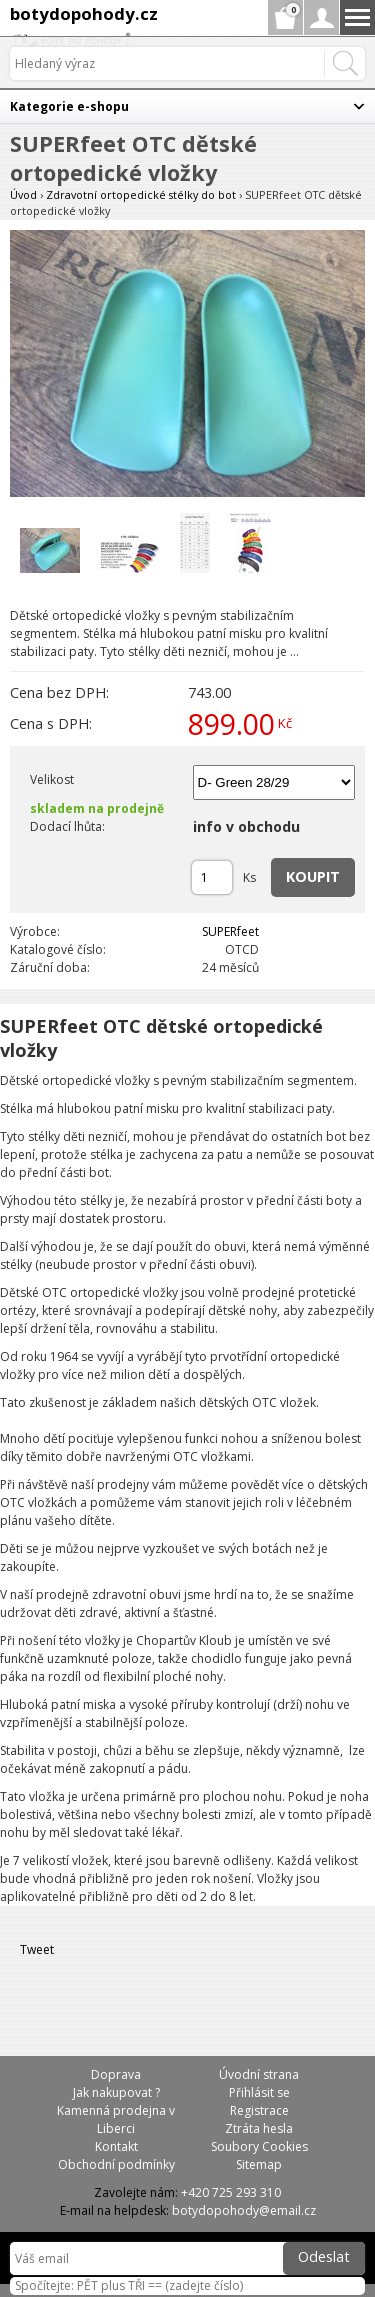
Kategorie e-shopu (69, 106)
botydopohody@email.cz (244, 2210)
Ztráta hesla (259, 2128)
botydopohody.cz (84, 13)
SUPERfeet (230, 931)
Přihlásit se (259, 2092)
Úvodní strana (259, 2074)
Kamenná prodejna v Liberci (116, 2119)
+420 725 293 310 (231, 2192)
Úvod (23, 194)
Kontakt (116, 2146)
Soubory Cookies (259, 2146)
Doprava (116, 2074)
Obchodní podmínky (116, 2164)
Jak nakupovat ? (116, 2092)
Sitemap (259, 2164)
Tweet (37, 1949)
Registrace (259, 2110)
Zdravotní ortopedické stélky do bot (141, 194)
